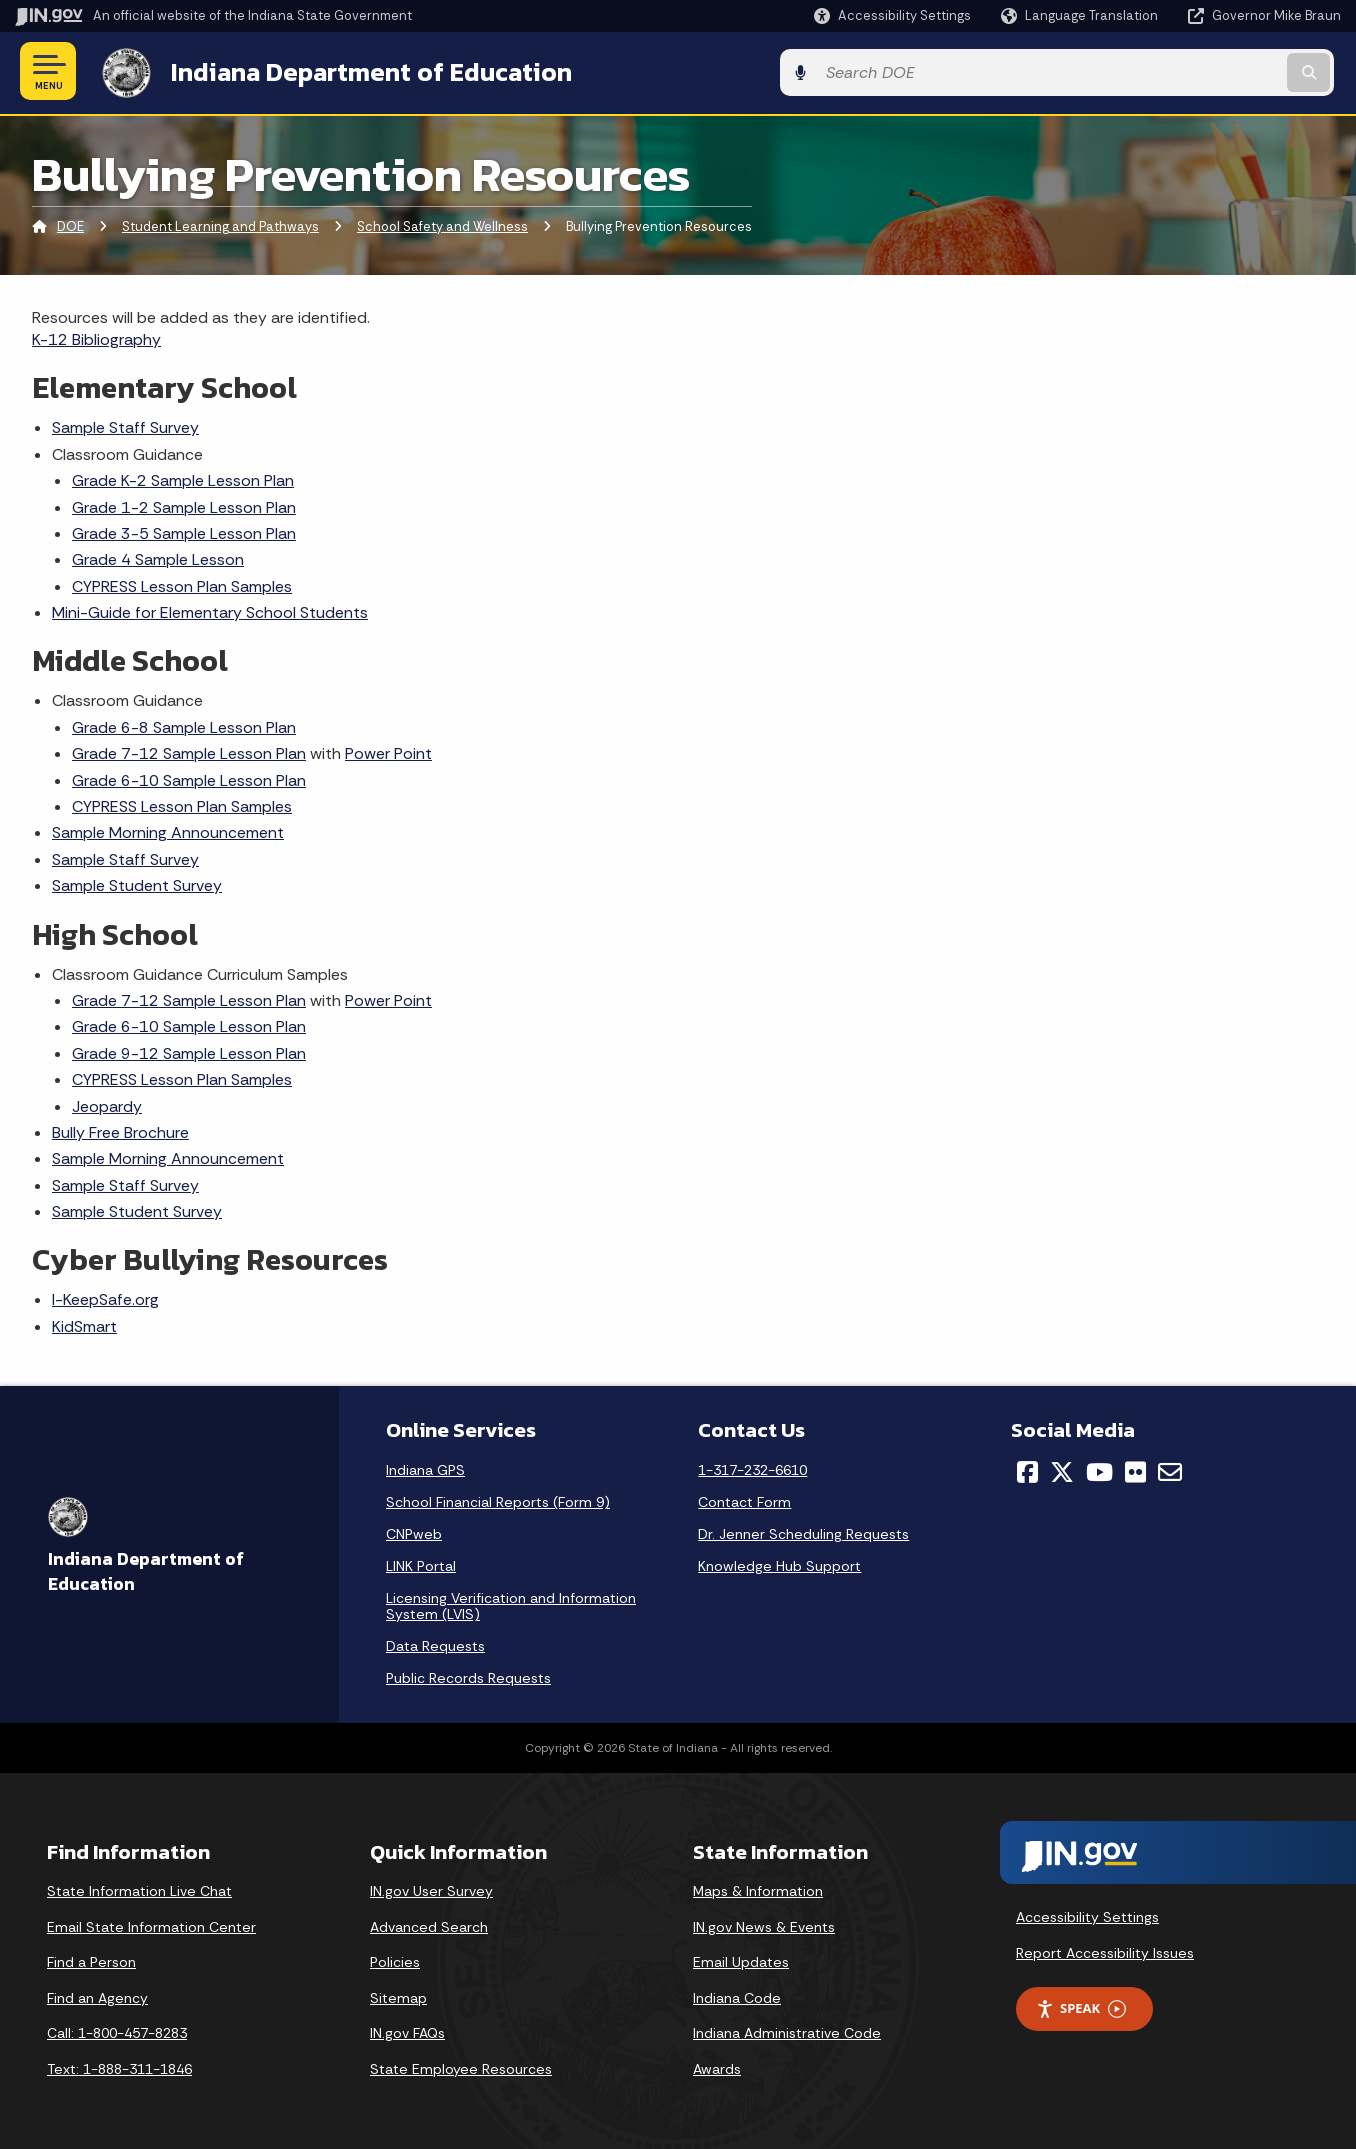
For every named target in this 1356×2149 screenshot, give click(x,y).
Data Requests (435, 1644)
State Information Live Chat (139, 1889)
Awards (717, 2067)
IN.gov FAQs (407, 2031)
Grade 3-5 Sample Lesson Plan (184, 530)
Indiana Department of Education (362, 71)
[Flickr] (1135, 1470)
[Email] (1170, 1470)
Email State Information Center (151, 1924)
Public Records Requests (468, 1676)
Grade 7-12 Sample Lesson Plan (189, 751)
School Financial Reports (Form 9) (498, 1500)
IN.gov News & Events (764, 1924)
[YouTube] (1099, 1470)
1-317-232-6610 (752, 1468)
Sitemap (398, 1995)
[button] (892, 15)
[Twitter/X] (1062, 1470)
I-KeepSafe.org (105, 1297)
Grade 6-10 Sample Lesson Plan (189, 777)
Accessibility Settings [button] (1087, 1914)
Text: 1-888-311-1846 (119, 2067)
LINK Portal (421, 1564)
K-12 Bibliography (96, 336)
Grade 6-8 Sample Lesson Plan (184, 724)
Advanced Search (429, 1924)
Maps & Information (758, 1889)
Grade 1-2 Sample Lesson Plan (184, 504)
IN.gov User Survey (431, 1889)
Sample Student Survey (137, 883)
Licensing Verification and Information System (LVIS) (511, 1604)
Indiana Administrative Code (787, 2031)
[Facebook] (1027, 1470)
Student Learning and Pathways (220, 224)
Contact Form (744, 1500)
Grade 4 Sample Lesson (158, 557)
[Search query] (1188, 71)
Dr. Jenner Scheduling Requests (803, 1532)
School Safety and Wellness (442, 224)
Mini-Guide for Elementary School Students (210, 610)
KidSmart (84, 1323)
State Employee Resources (461, 2067)
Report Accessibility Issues (1105, 1950)
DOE (70, 224)
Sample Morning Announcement (168, 830)
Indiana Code (737, 1995)
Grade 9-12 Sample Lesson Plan (189, 1050)
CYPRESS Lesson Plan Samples (182, 583)
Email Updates (741, 1960)
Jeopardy (107, 1103)
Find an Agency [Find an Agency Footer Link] (97, 1995)
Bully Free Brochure (120, 1129)
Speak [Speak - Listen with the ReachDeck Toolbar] (1081, 2006)
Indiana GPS (425, 1468)
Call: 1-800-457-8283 (117, 2031)
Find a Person (91, 1960)
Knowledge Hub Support (779, 1564)
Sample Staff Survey (125, 425)
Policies (395, 1960)
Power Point (388, 751)
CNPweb (414, 1532)
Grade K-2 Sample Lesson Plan (183, 478)
